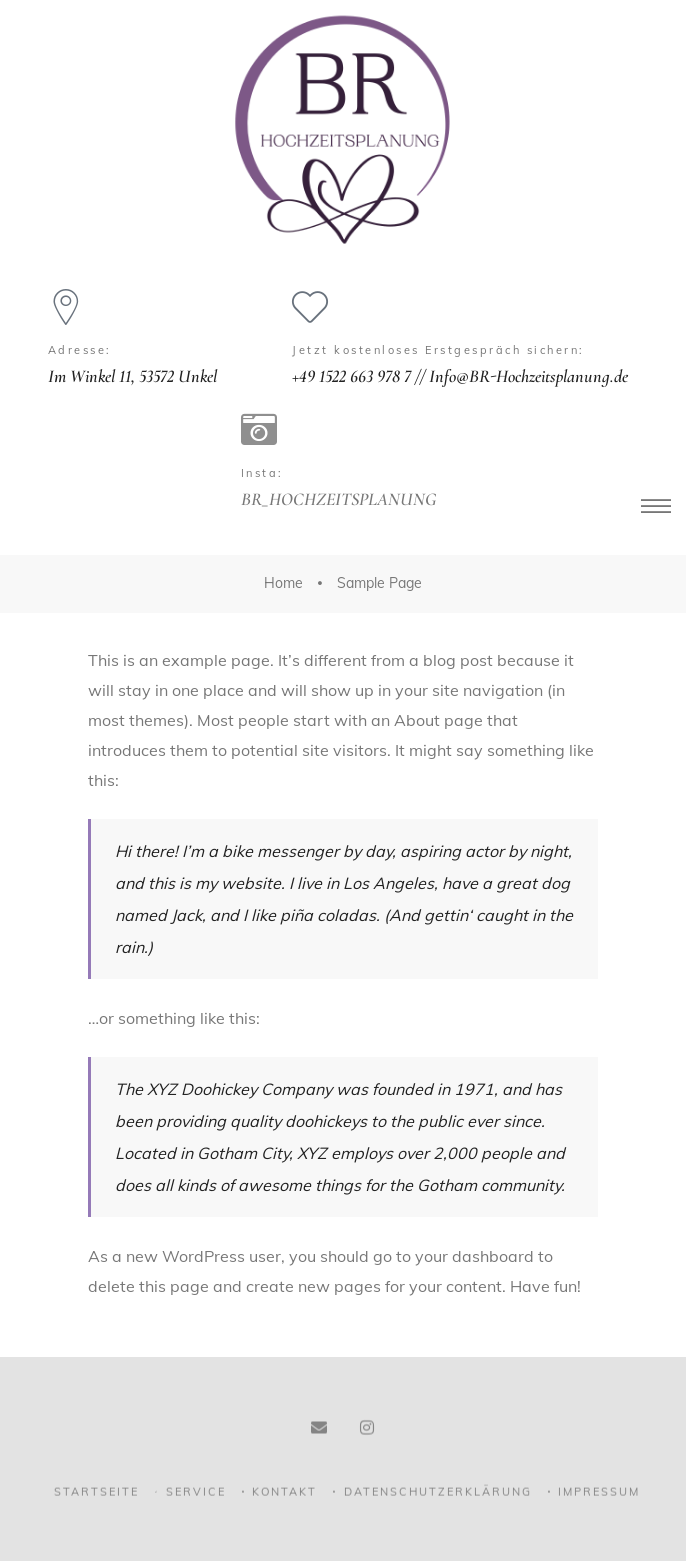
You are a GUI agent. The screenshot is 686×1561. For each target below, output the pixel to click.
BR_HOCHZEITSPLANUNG (338, 499)
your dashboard (474, 1256)
